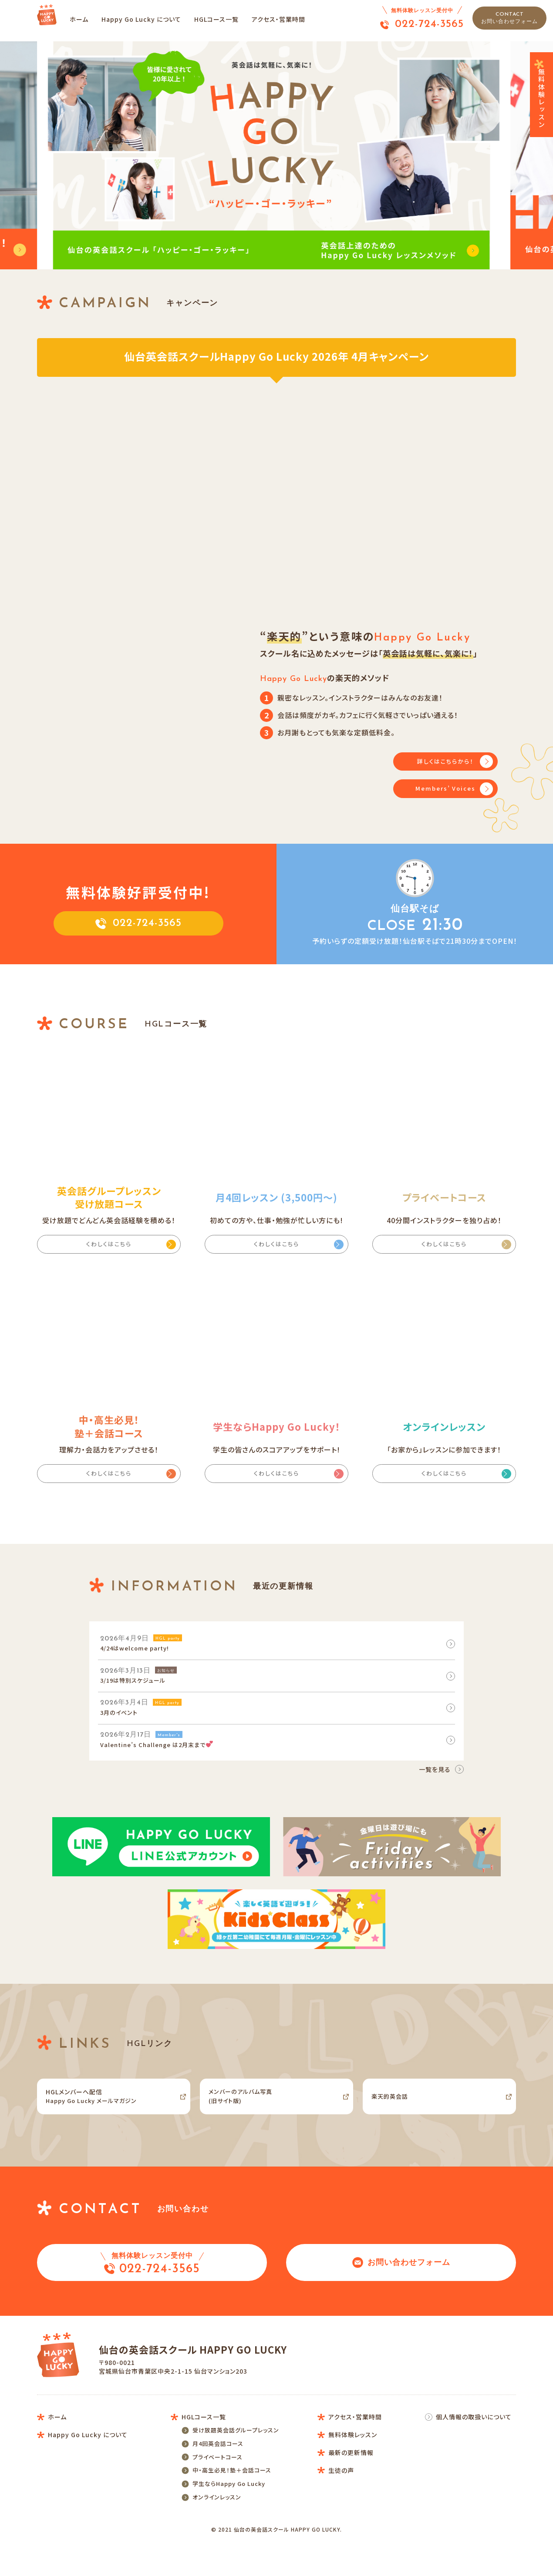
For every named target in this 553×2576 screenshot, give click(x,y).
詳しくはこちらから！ (445, 760)
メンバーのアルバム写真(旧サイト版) (248, 2109)
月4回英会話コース (217, 2471)
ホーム (88, 19)
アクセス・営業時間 (288, 19)
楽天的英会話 (394, 2108)
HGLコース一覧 (226, 19)
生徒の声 (341, 2510)
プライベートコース (217, 2486)
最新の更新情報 (351, 2486)
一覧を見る (435, 1779)
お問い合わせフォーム (401, 2277)
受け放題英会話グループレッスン (235, 2456)
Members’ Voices (445, 789)
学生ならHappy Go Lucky (228, 2517)
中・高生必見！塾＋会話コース (231, 2502)
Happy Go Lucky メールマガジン (102, 2109)
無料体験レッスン (542, 94)
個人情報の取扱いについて (474, 2437)
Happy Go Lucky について (151, 19)
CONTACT (509, 18)
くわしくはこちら (109, 1245)
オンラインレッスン (216, 2533)
